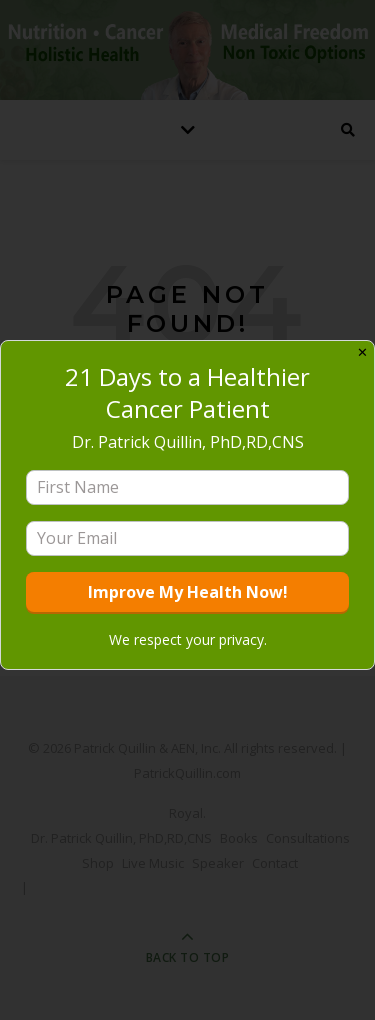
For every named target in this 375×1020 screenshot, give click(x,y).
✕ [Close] (362, 352)
